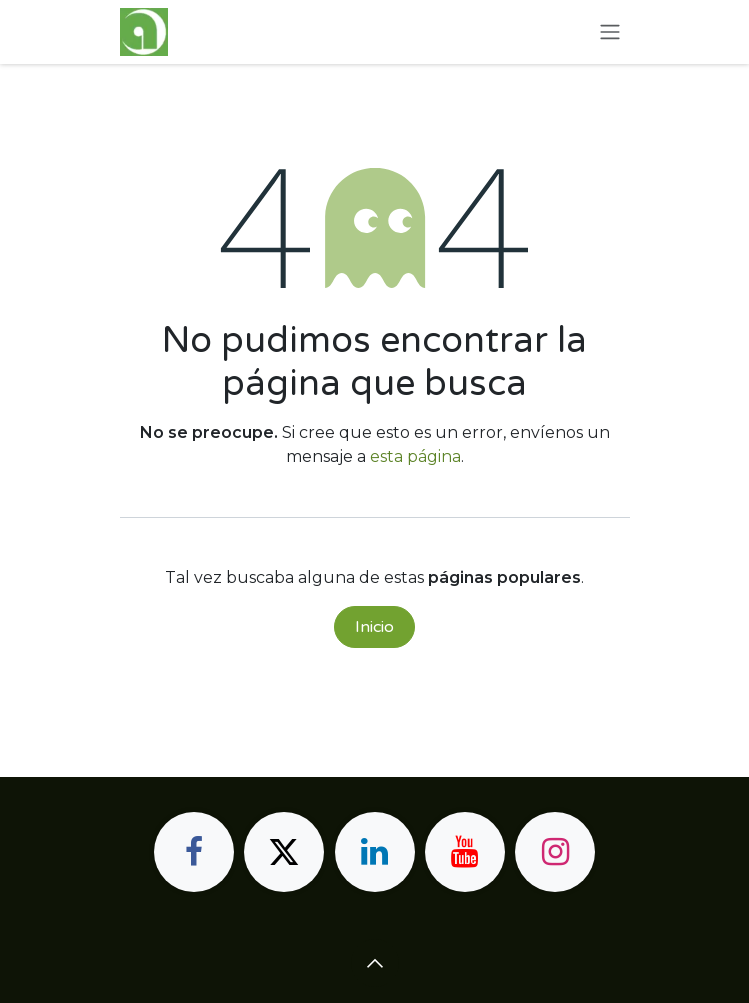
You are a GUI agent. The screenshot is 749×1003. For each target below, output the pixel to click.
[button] (375, 963)
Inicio (374, 627)
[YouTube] (465, 852)
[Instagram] (555, 852)
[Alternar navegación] (610, 32)
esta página (415, 456)
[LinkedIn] (375, 852)
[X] (284, 852)
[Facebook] (194, 852)
